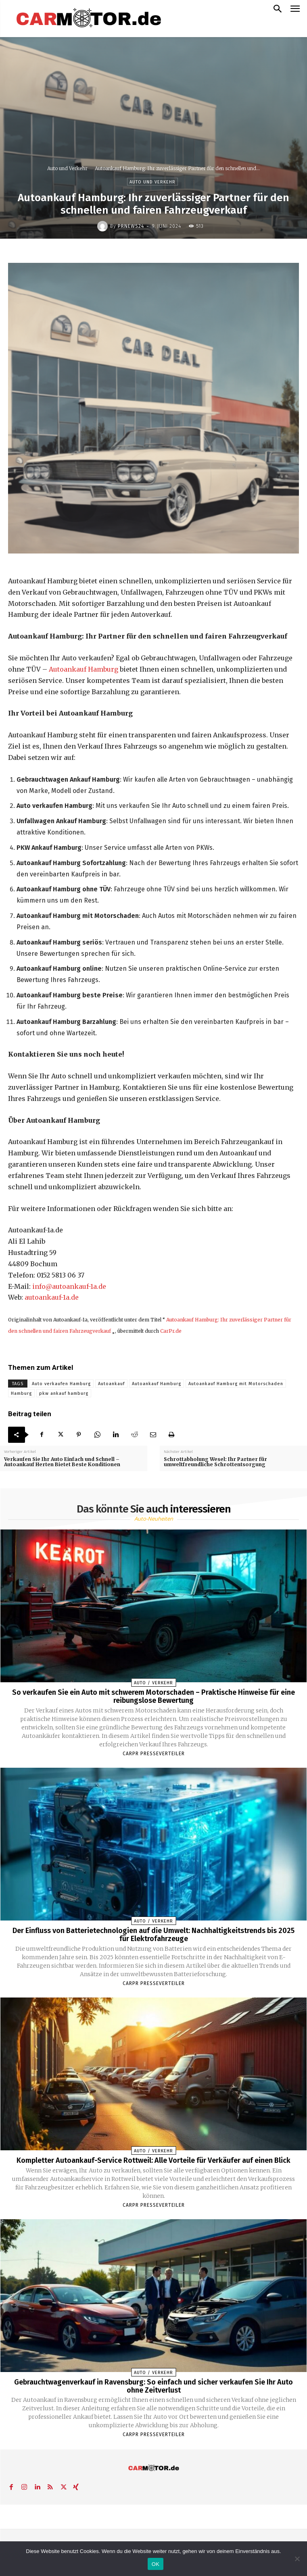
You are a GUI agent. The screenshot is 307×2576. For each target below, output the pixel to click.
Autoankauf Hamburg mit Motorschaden (235, 1383)
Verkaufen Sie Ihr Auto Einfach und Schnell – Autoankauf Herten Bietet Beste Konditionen (62, 1462)
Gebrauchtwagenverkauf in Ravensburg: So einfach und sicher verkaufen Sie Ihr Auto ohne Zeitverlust (153, 2386)
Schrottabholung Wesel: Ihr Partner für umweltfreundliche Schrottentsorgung (215, 1462)
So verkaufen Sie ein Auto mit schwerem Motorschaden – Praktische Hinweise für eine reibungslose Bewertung (153, 1696)
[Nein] (297, 2559)
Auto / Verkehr (153, 1682)
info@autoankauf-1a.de (69, 1286)
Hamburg (21, 1393)
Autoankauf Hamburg (83, 669)
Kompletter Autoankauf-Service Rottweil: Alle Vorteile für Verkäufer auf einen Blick (153, 2160)
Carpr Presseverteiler (154, 1753)
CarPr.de (171, 1331)
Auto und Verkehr (67, 168)
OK (155, 2564)
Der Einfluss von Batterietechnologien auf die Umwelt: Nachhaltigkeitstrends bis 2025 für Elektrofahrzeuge (153, 1934)
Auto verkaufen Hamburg (61, 1383)
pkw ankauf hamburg (63, 1393)
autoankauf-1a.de (52, 1297)
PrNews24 (131, 226)
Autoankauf (111, 1383)
